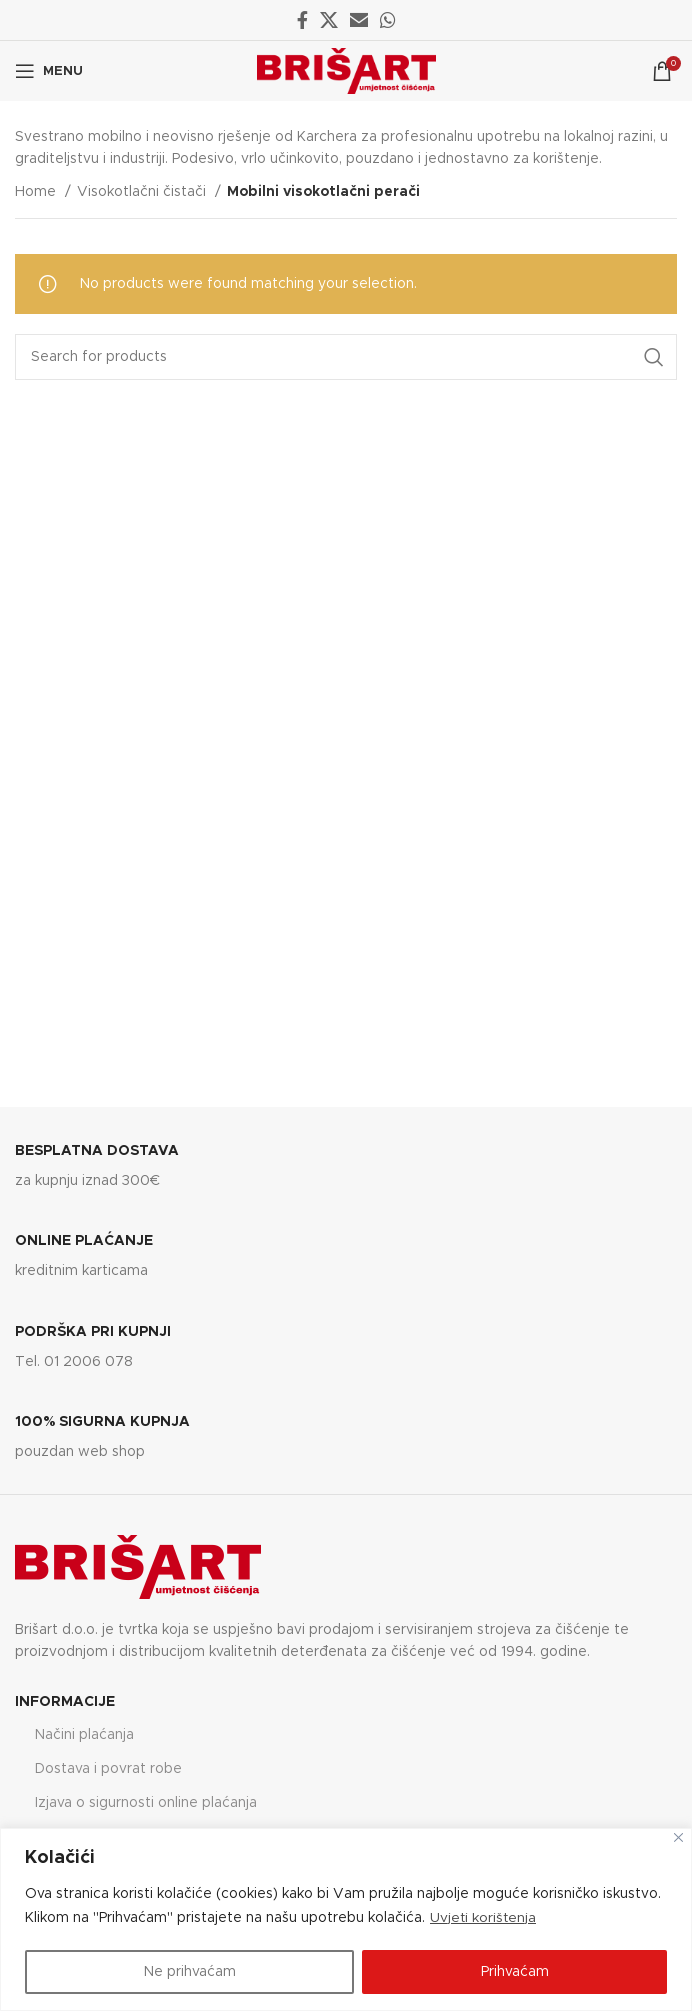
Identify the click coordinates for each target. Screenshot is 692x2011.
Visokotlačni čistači (143, 192)
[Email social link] (359, 20)
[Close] (678, 1837)
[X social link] (329, 20)
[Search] (346, 357)
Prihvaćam (515, 1972)
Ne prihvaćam (190, 1972)
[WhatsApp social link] (388, 20)
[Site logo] (346, 71)
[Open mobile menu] (49, 71)
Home (37, 192)
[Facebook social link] (302, 20)
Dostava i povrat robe (108, 1769)
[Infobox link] (346, 1167)
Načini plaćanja (84, 1735)
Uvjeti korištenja (484, 1918)
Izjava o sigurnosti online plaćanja (146, 1803)
